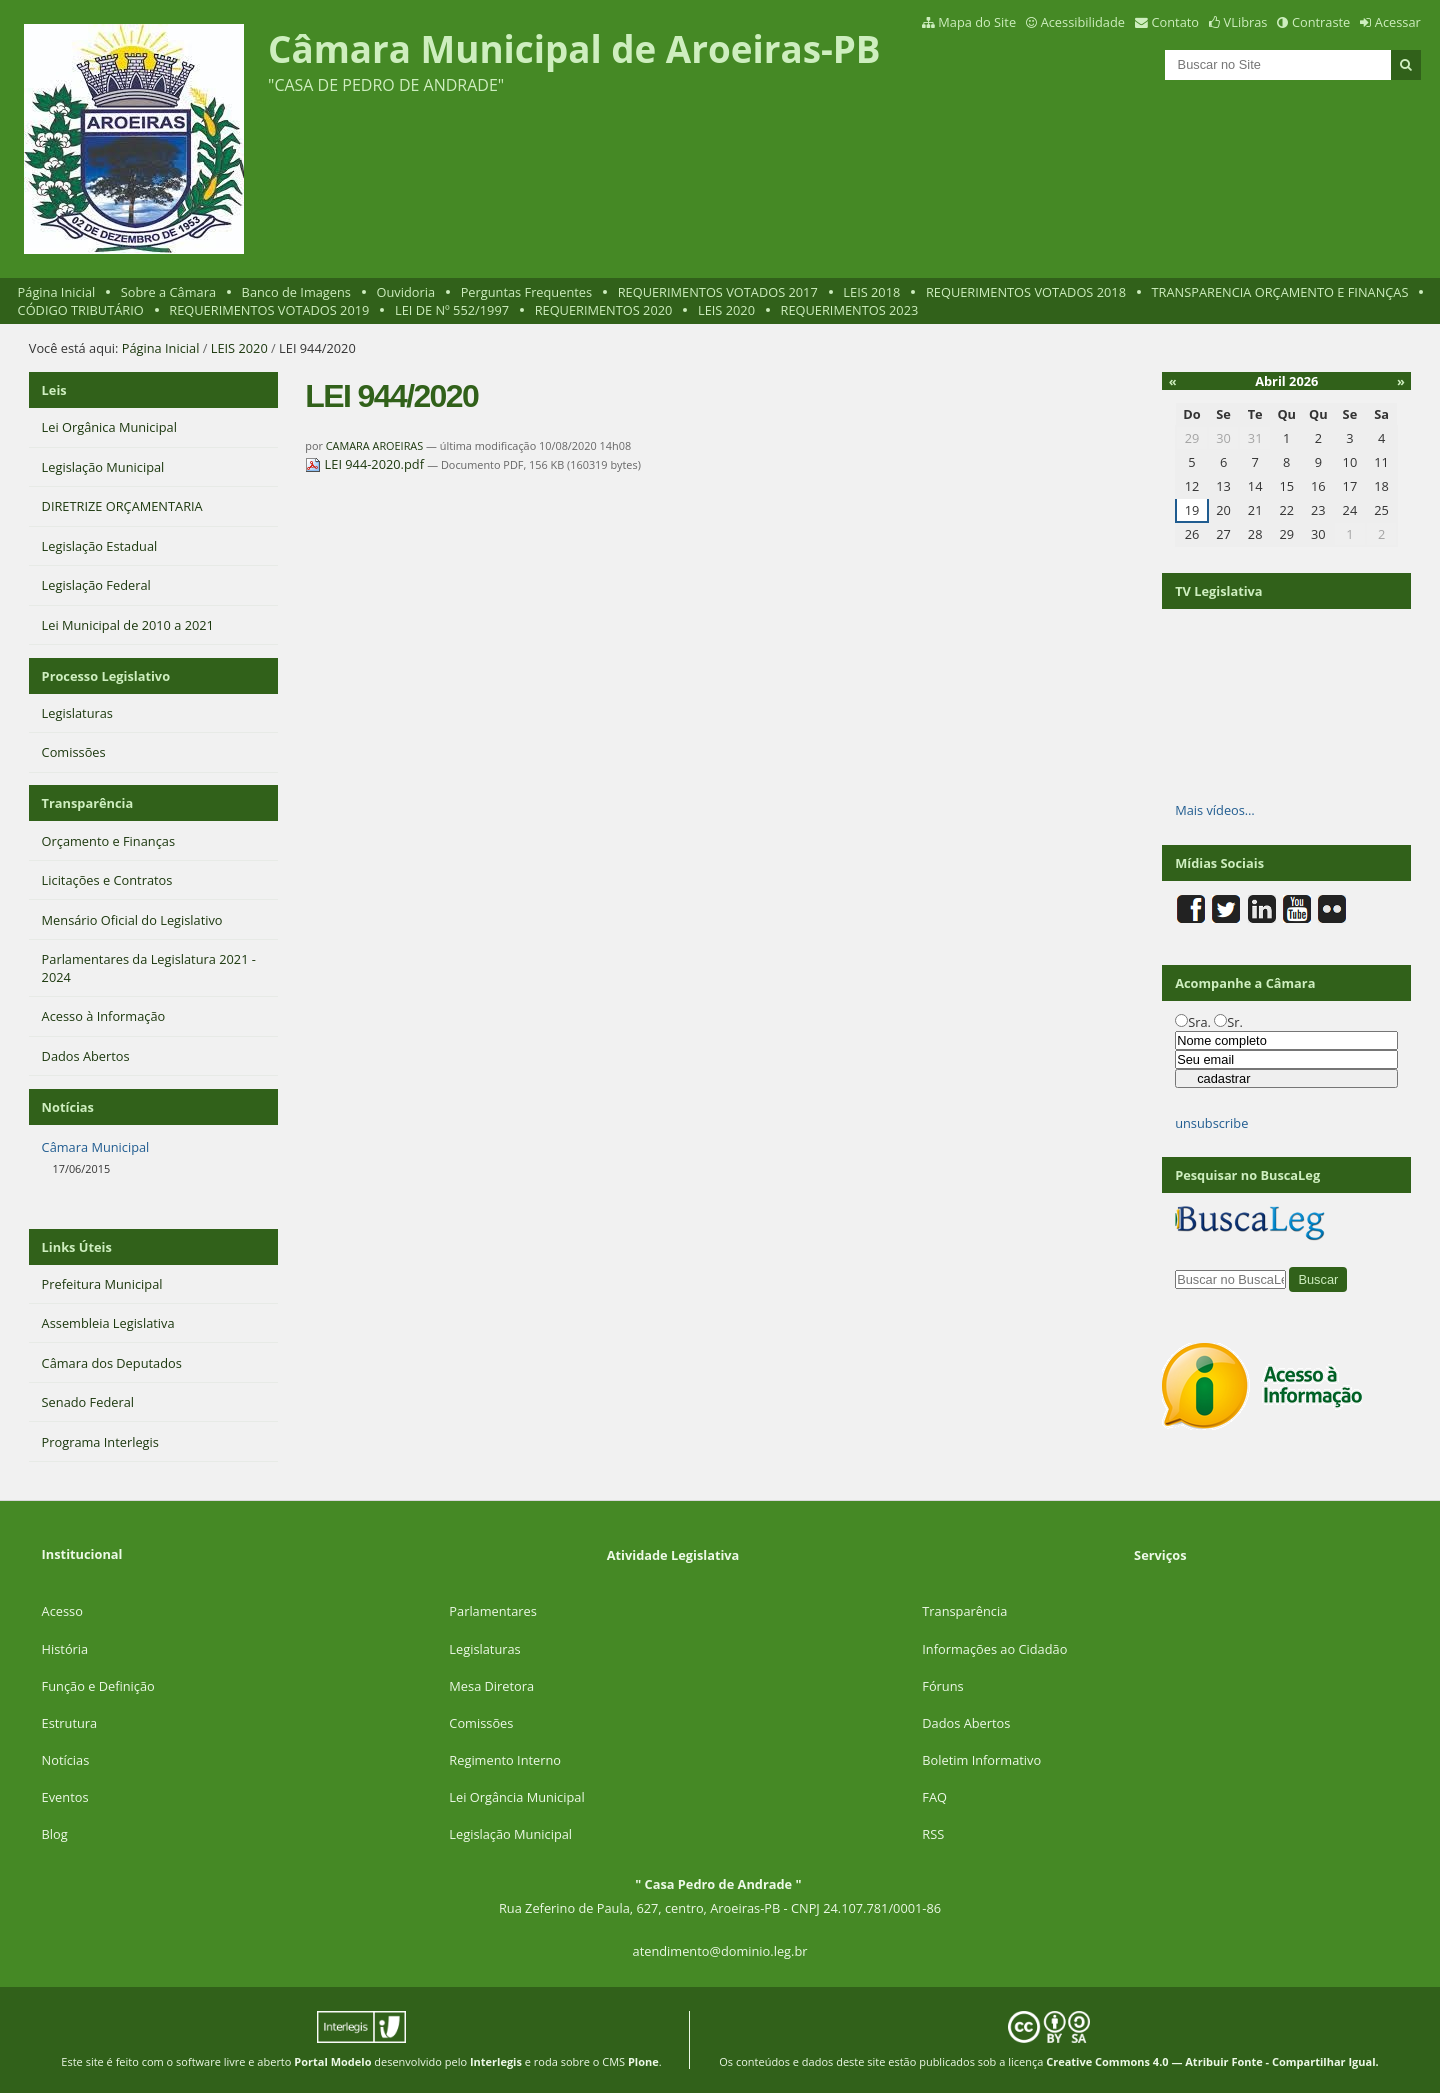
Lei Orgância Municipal (516, 1797)
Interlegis (496, 2061)
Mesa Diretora (491, 1686)
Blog (55, 1834)
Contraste (1321, 22)
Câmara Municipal (96, 1147)
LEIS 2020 (726, 310)
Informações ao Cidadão (994, 1649)
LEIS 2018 (871, 292)
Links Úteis (77, 1247)
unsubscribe (1211, 1123)
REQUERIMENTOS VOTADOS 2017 (718, 292)
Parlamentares (492, 1611)
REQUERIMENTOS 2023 (850, 310)
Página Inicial (57, 292)
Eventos (65, 1797)
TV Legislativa (1218, 591)
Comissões (481, 1723)
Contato (1176, 22)
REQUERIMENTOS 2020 (604, 310)
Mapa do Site (977, 22)
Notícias (66, 1760)
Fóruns (942, 1686)
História (65, 1649)
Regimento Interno (505, 1760)
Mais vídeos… (1215, 810)
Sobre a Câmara (168, 292)
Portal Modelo (332, 2061)
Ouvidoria (406, 292)
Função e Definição (98, 1686)
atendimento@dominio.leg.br (720, 1951)
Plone (643, 2061)
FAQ (934, 1797)
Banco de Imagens (296, 292)
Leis (54, 390)
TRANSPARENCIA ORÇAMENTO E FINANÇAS (1280, 292)
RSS (933, 1834)
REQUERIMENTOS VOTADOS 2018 (1026, 292)
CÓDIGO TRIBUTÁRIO (81, 310)
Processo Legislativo (106, 676)
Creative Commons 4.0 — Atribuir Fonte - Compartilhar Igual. (1212, 2061)
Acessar (1398, 22)
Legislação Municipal (510, 1834)
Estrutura (70, 1723)
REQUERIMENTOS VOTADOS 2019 (269, 310)
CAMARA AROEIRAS (374, 445)
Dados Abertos (966, 1723)
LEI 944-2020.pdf (366, 464)
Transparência (88, 803)
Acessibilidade (1083, 22)
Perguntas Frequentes (526, 292)
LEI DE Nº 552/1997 (452, 310)
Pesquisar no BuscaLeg (1247, 1175)
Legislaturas (484, 1649)
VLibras (1246, 22)
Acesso (62, 1611)
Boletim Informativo (981, 1760)
